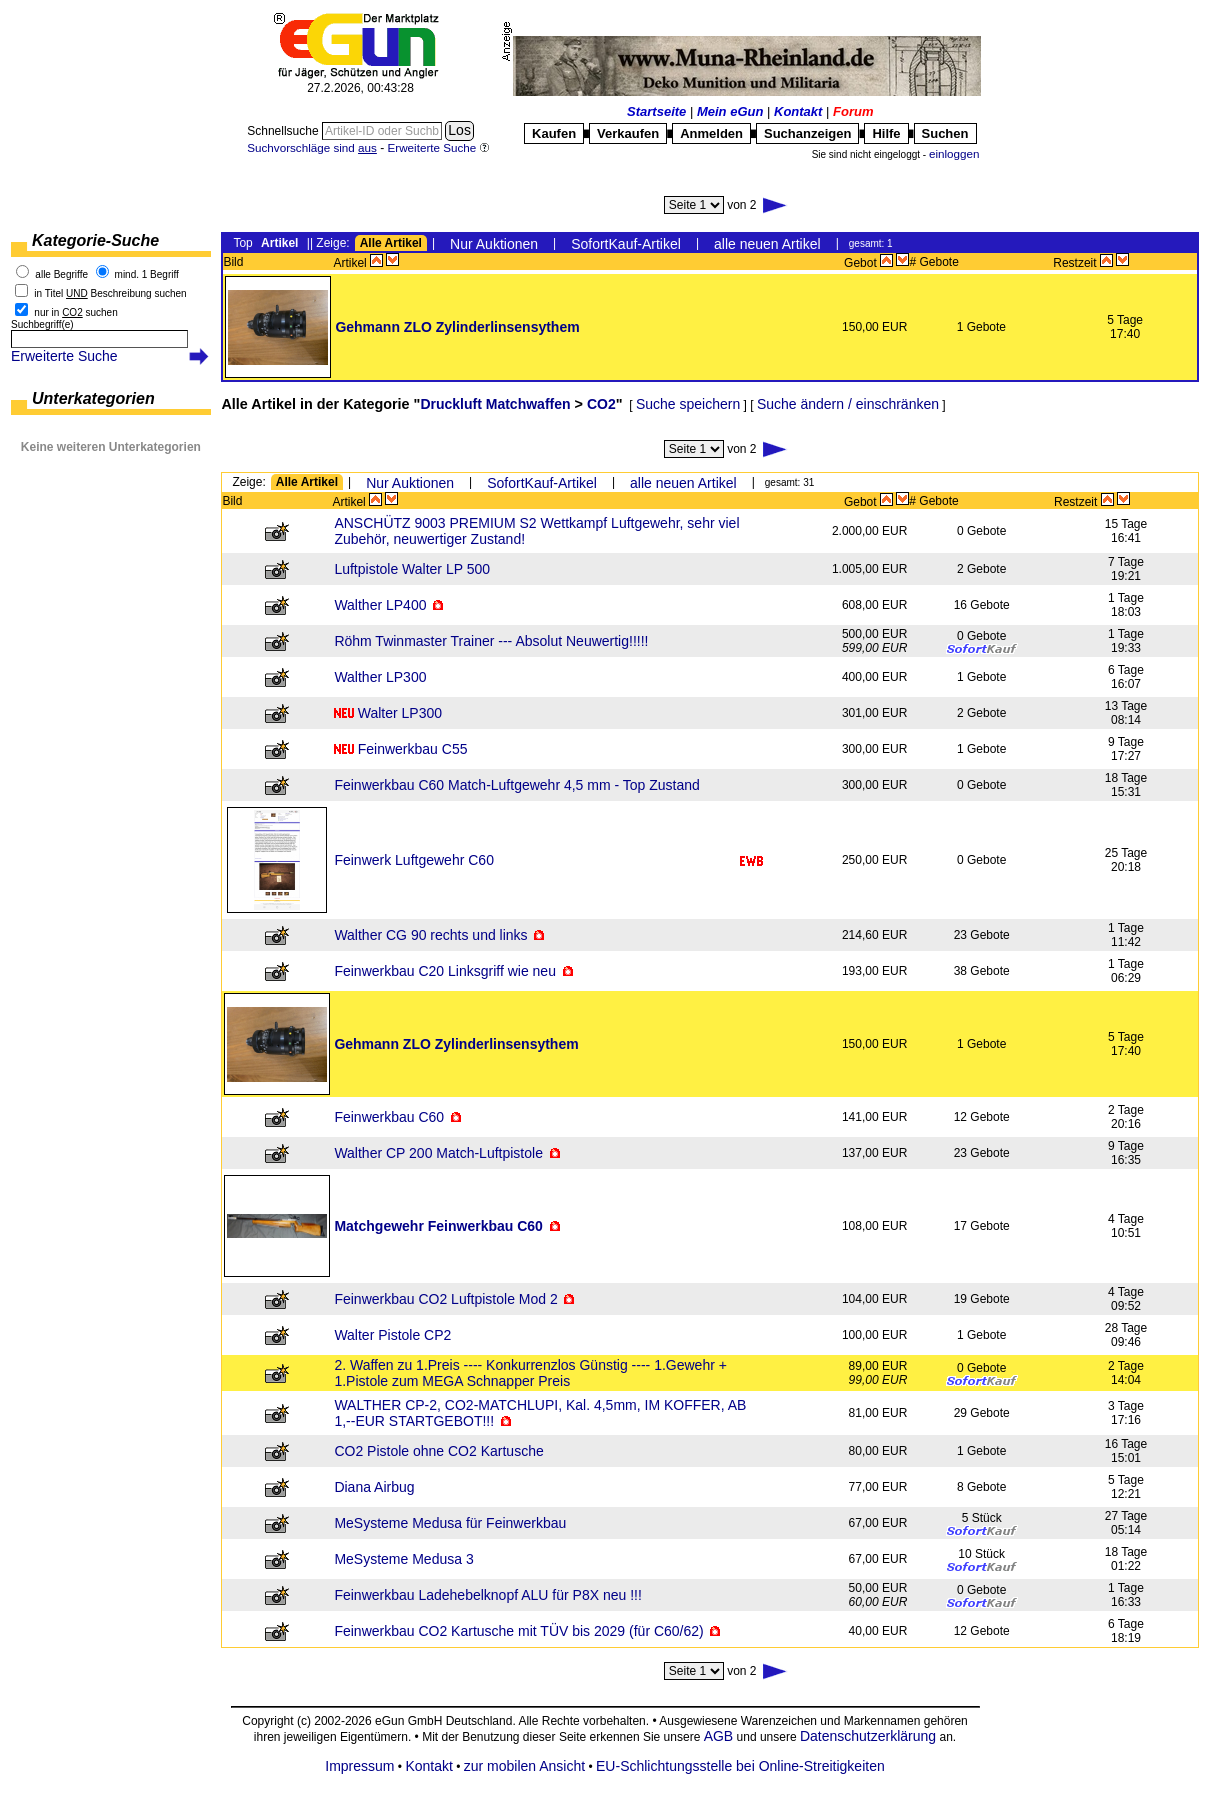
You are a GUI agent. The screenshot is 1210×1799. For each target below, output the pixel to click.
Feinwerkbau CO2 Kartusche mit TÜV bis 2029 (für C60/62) (518, 1631)
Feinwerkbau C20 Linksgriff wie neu (445, 971)
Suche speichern (688, 404)
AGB (719, 1736)
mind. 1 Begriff (147, 274)
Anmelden (711, 133)
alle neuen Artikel (767, 244)
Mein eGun (730, 111)
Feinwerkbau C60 (389, 1117)
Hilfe (886, 133)
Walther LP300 (380, 677)
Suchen (945, 133)
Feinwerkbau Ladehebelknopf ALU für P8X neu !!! (487, 1595)
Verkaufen (628, 133)
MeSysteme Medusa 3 (403, 1559)
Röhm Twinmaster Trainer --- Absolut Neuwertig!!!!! (491, 641)
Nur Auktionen (494, 244)
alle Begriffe (61, 274)
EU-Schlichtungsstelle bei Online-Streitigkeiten (740, 1766)
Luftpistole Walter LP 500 (412, 569)
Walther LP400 (380, 605)
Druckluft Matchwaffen (495, 404)
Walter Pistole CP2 (392, 1335)
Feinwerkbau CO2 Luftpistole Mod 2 (445, 1299)
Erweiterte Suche (64, 356)
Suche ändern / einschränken (848, 404)
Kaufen (554, 133)
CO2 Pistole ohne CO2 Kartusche (438, 1451)
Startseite (656, 111)
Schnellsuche (284, 131)
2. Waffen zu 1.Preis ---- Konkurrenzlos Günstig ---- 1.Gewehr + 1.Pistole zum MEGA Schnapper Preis (530, 1373)
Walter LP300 (400, 713)
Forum (853, 111)
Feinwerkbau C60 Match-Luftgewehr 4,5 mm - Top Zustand (516, 785)
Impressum (359, 1766)
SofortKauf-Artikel (626, 244)
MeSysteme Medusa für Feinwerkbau (450, 1523)
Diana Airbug (374, 1487)
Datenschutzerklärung (868, 1736)
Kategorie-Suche (95, 240)
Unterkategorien (93, 398)
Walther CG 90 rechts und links (430, 935)
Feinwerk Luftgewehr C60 (414, 860)
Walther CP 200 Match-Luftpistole (438, 1153)
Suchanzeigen (807, 133)
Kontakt (798, 111)
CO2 (601, 404)
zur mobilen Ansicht (524, 1766)
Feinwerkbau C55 (413, 749)
